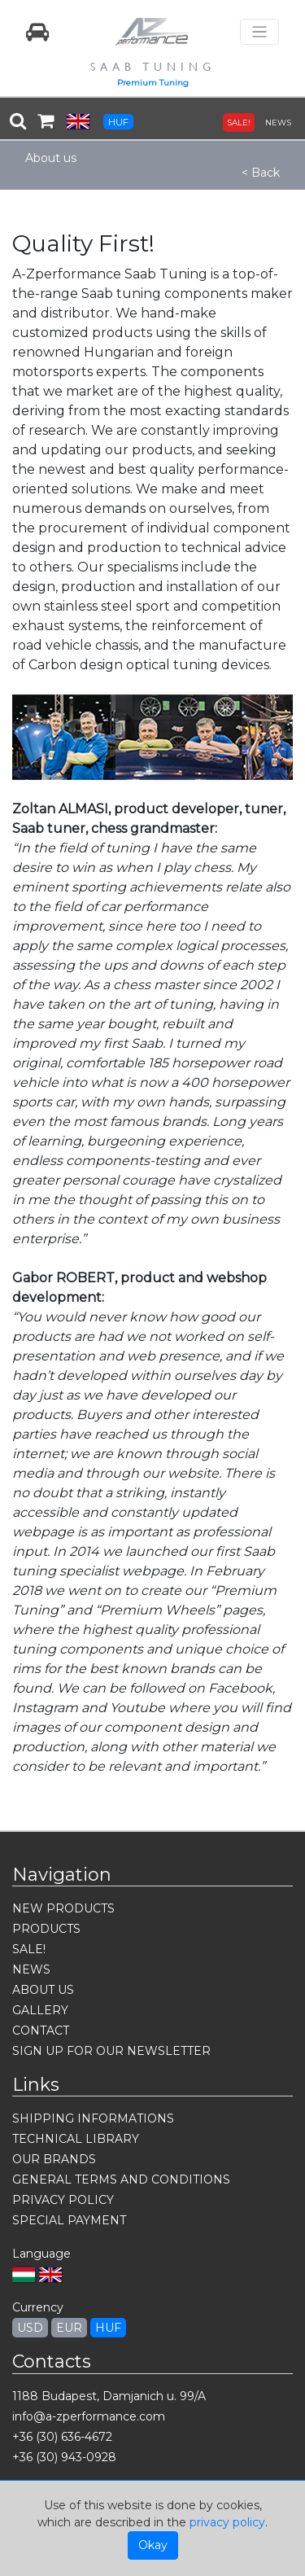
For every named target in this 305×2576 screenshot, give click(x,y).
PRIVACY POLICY (63, 2200)
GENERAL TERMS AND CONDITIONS (121, 2179)
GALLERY (40, 2010)
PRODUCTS (46, 1928)
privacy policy (227, 2522)
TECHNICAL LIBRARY (75, 2138)
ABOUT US (43, 1989)
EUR (69, 2327)
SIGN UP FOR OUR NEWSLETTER (111, 2051)
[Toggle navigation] (259, 32)
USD (30, 2327)
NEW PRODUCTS (63, 1908)
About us (50, 158)
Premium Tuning (153, 82)
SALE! (239, 122)
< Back (261, 172)
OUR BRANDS (54, 2159)
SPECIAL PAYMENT (69, 2220)
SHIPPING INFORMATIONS (93, 2118)
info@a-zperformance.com (88, 2416)
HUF (118, 122)
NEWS (278, 122)
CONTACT (40, 2030)
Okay (153, 2545)
